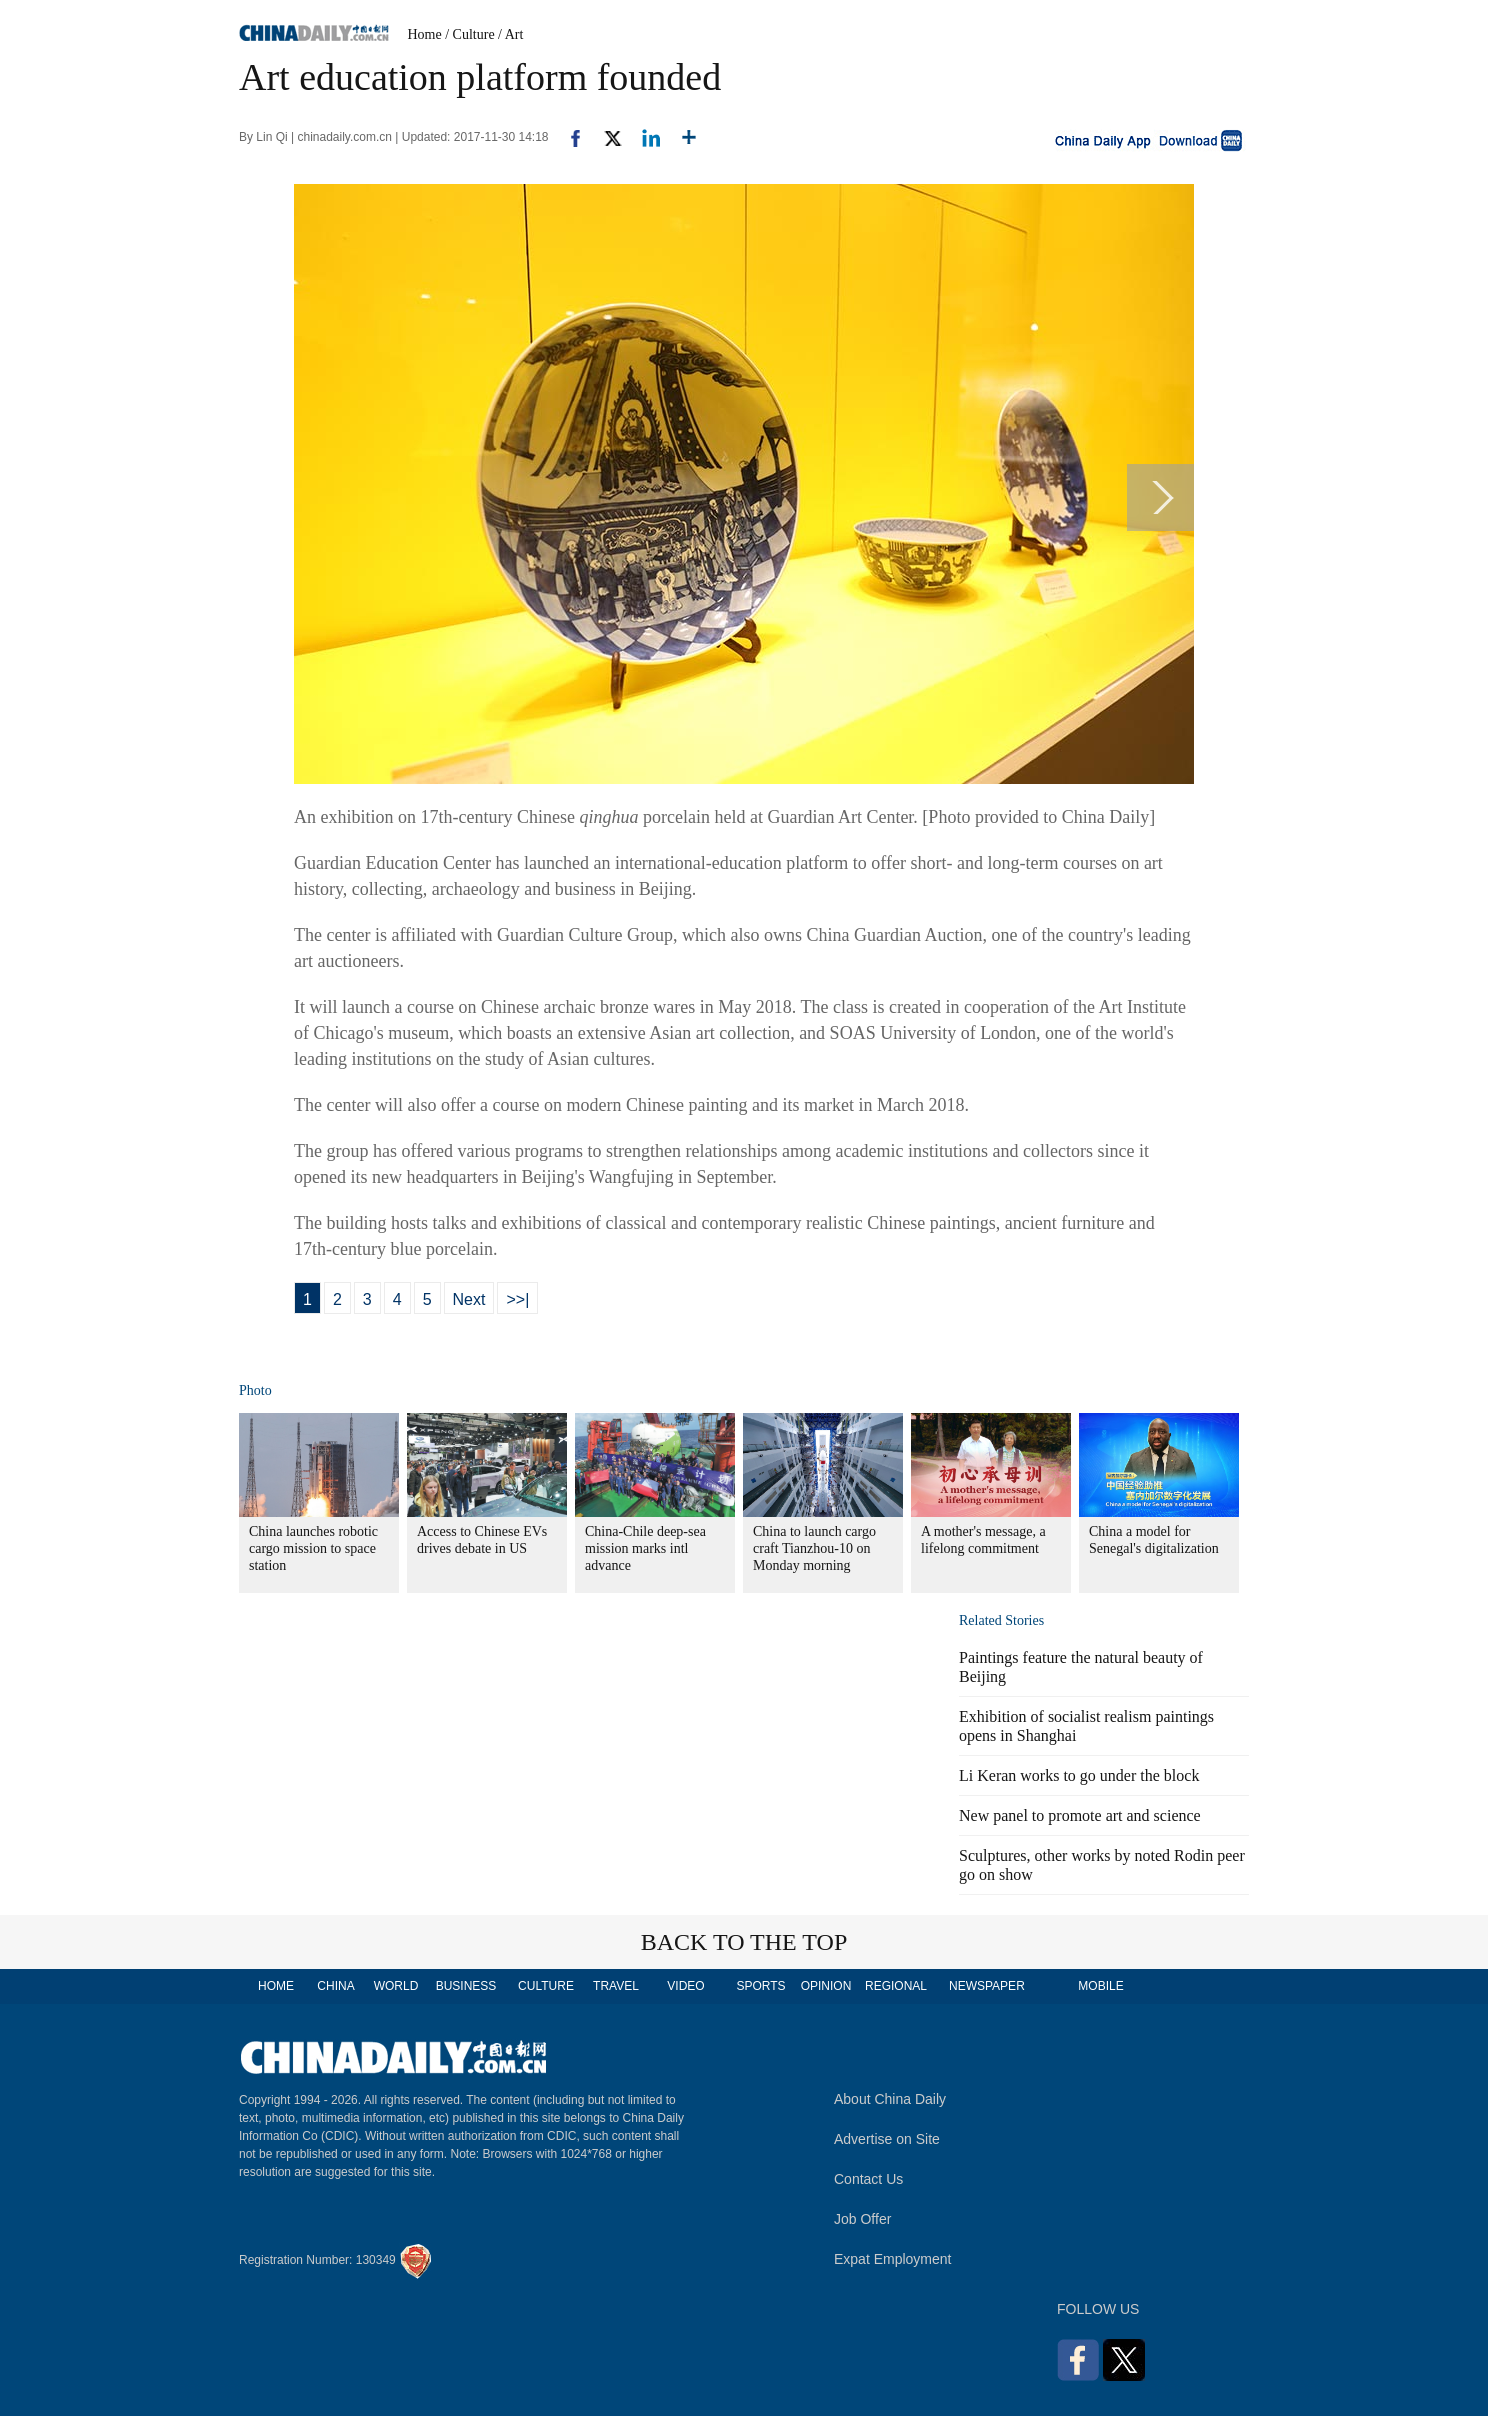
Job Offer (862, 2219)
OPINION (826, 1986)
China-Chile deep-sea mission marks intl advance (645, 1548)
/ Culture (469, 34)
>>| (517, 1299)
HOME (276, 1986)
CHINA (335, 1986)
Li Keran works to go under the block (1079, 1775)
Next (469, 1299)
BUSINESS (466, 1986)
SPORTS (760, 1986)
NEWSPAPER (986, 1986)
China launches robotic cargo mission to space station (313, 1548)
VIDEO (685, 1986)
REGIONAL (896, 1986)
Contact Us (868, 2179)
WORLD (396, 1986)
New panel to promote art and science (1080, 1815)
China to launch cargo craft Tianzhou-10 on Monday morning (814, 1548)
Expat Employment (893, 2259)
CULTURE (546, 1986)
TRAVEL (616, 1986)
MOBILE (1100, 1986)
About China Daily (890, 2099)
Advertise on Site (887, 2139)
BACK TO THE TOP (744, 1942)
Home (425, 34)
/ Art (510, 34)
